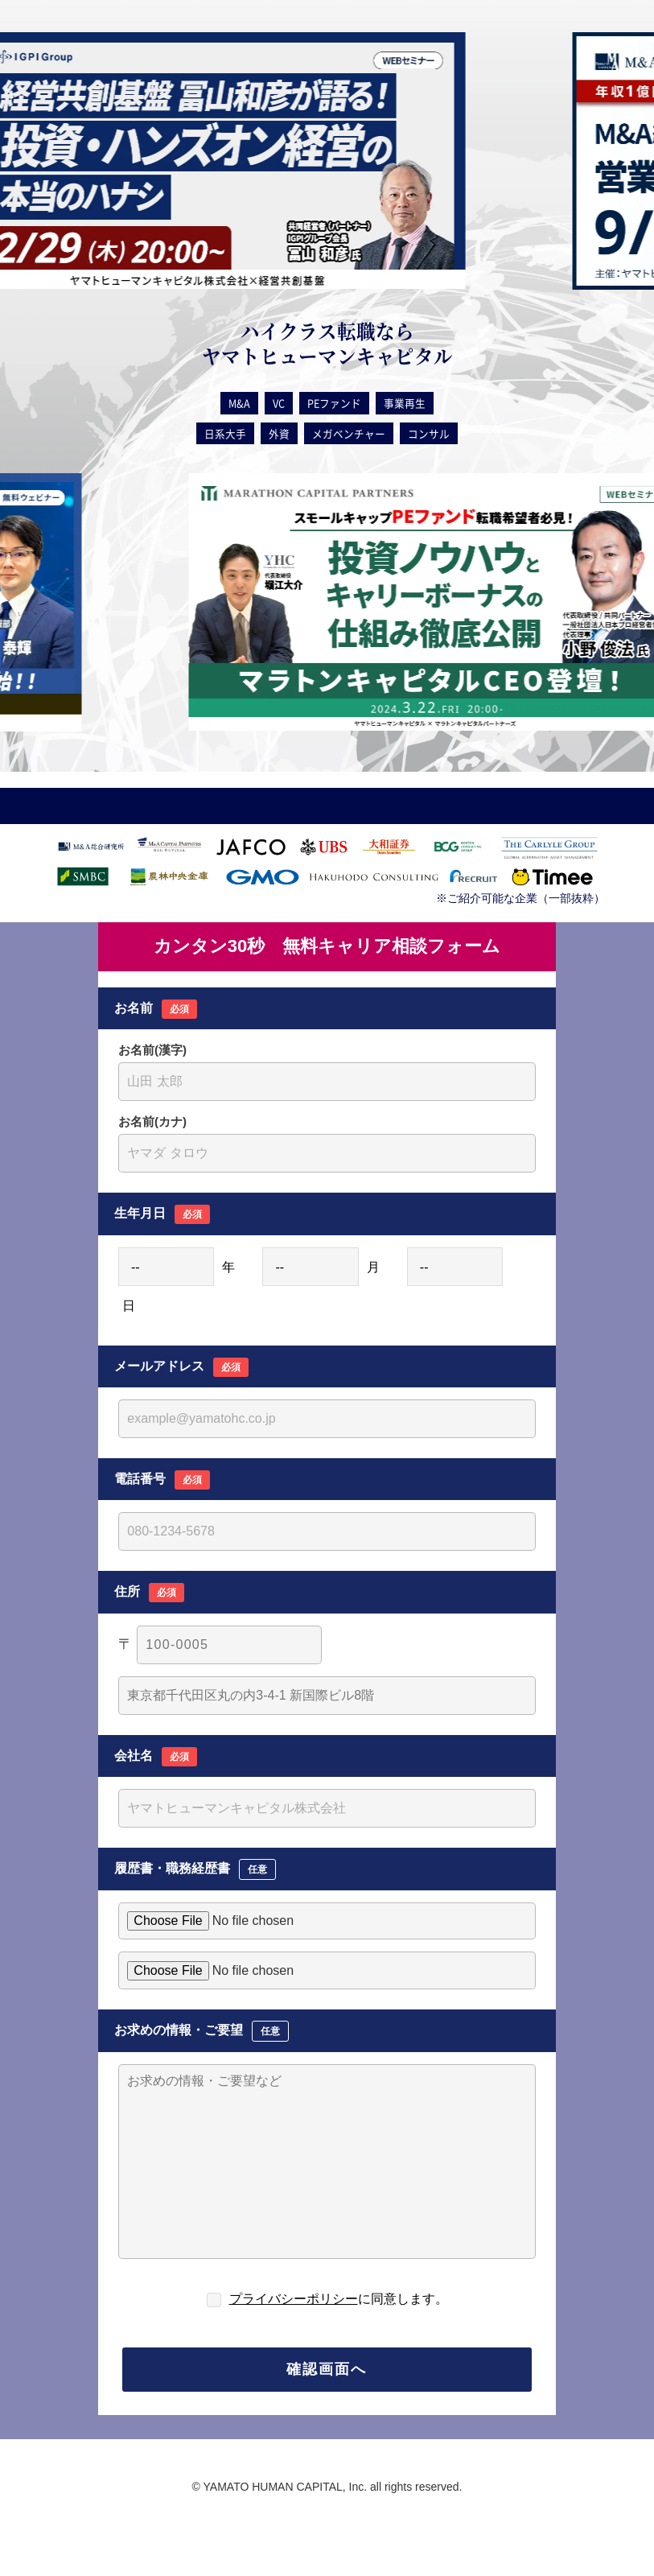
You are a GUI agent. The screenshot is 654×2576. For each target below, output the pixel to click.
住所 (149, 1592)
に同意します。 (338, 2299)
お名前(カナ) (152, 1121)
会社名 (155, 1756)
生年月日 (162, 1214)
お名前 (155, 1009)
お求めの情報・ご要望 (201, 2031)
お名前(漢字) (152, 1050)
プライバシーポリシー (293, 2299)
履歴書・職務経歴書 (195, 1869)
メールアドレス (181, 1367)
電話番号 (162, 1480)
